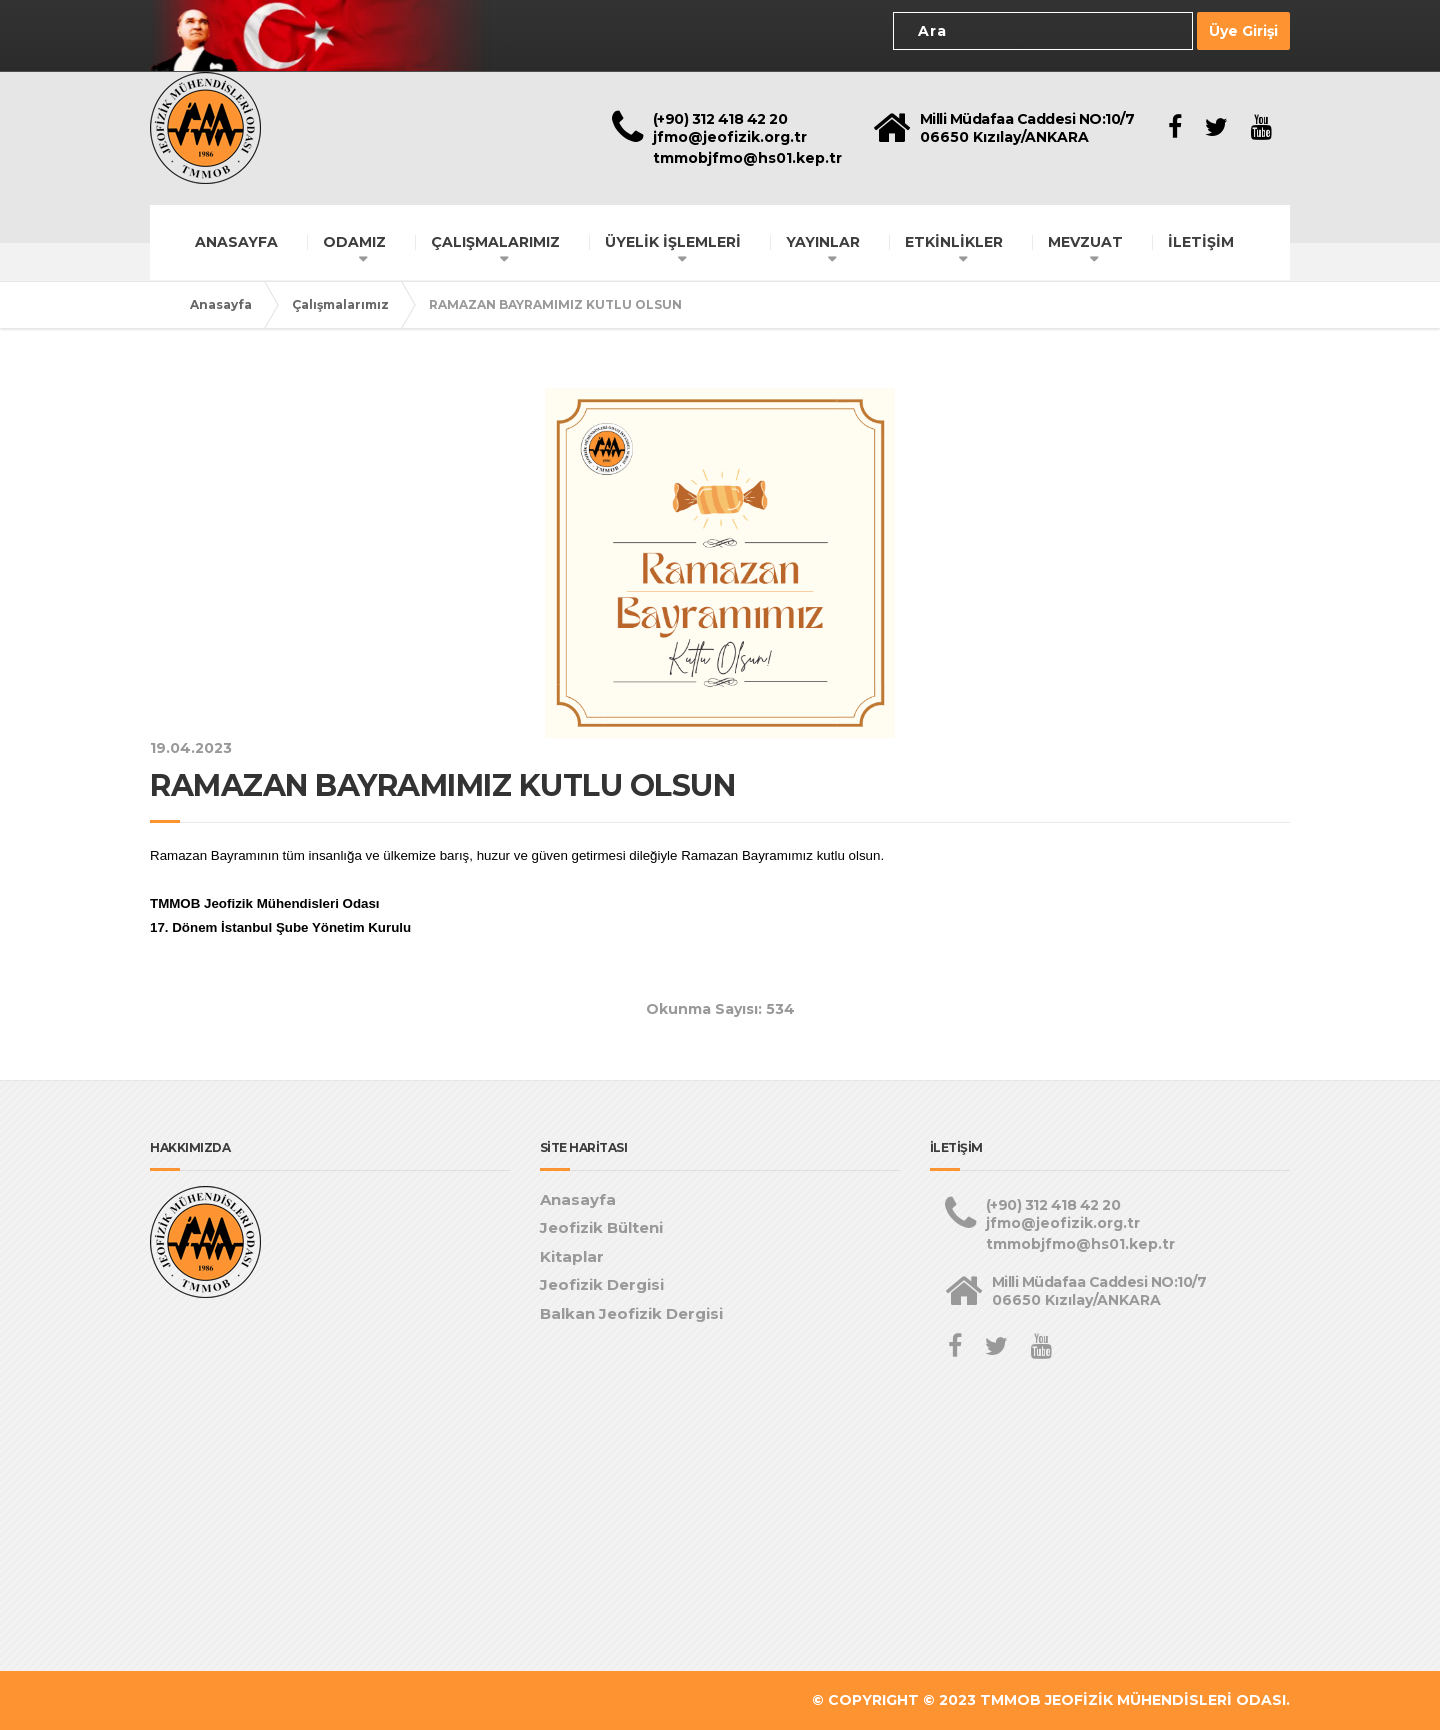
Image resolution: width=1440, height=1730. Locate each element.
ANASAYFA (236, 242)
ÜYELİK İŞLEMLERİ (673, 242)
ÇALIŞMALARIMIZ (495, 242)
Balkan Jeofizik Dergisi (631, 1313)
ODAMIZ (354, 242)
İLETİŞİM (1201, 242)
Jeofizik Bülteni (601, 1227)
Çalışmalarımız (340, 304)
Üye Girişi (1243, 31)
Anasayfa (221, 304)
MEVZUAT (1085, 242)
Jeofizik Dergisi (602, 1284)
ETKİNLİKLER (954, 242)
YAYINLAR (823, 242)
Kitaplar (572, 1256)
